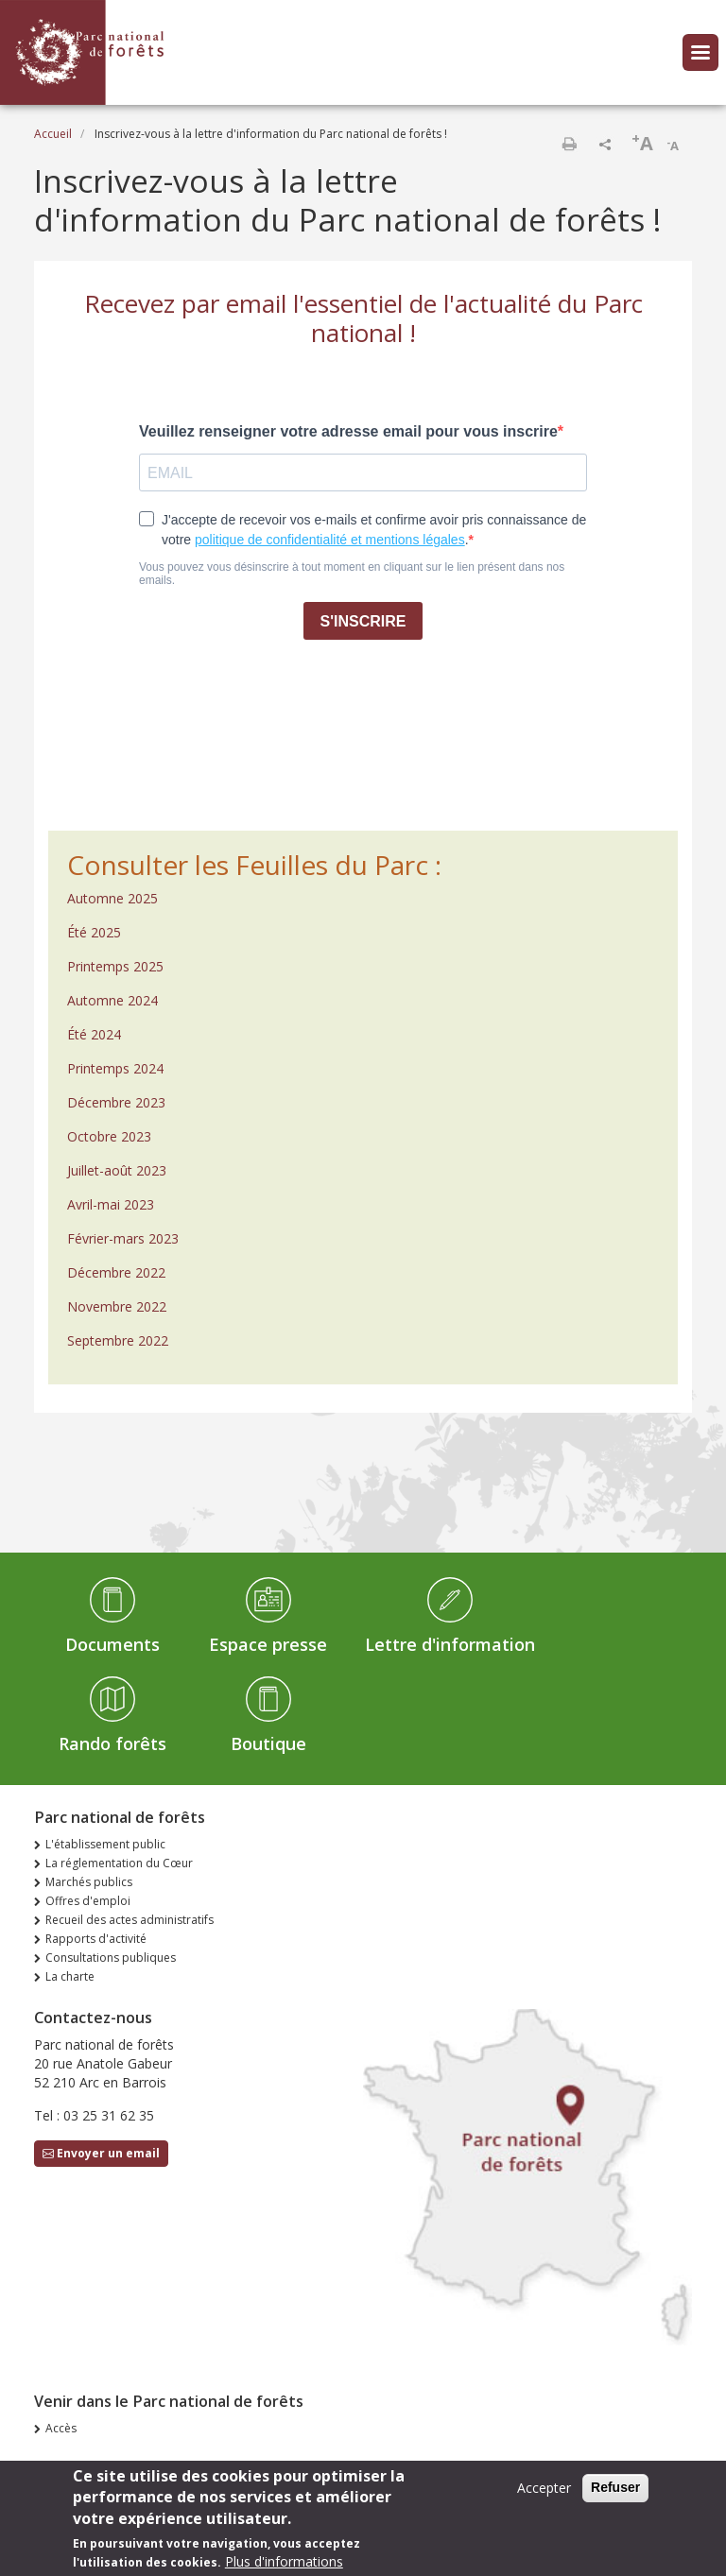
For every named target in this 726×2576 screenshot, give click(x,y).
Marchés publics (88, 1882)
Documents (112, 1644)
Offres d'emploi (87, 1901)
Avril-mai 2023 (110, 1204)
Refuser (615, 2494)
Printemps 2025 (115, 966)
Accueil (53, 134)
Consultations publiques (110, 1957)
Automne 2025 (112, 898)
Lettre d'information (450, 1644)
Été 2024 (94, 1034)
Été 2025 (94, 932)
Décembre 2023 (116, 1102)
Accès (61, 2428)
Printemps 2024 (115, 1068)
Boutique (268, 1743)
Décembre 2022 (116, 1272)
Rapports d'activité (96, 1939)
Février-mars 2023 (123, 1238)
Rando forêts (112, 1743)
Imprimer (569, 143)
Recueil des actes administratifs (129, 1920)
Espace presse (268, 1644)
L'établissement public (105, 1844)
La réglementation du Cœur (119, 1863)
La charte (70, 1976)
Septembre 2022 (117, 1340)
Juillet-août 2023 (116, 1170)
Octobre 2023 (109, 1136)
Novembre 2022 (116, 1306)
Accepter (544, 2495)
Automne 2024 (112, 1000)
